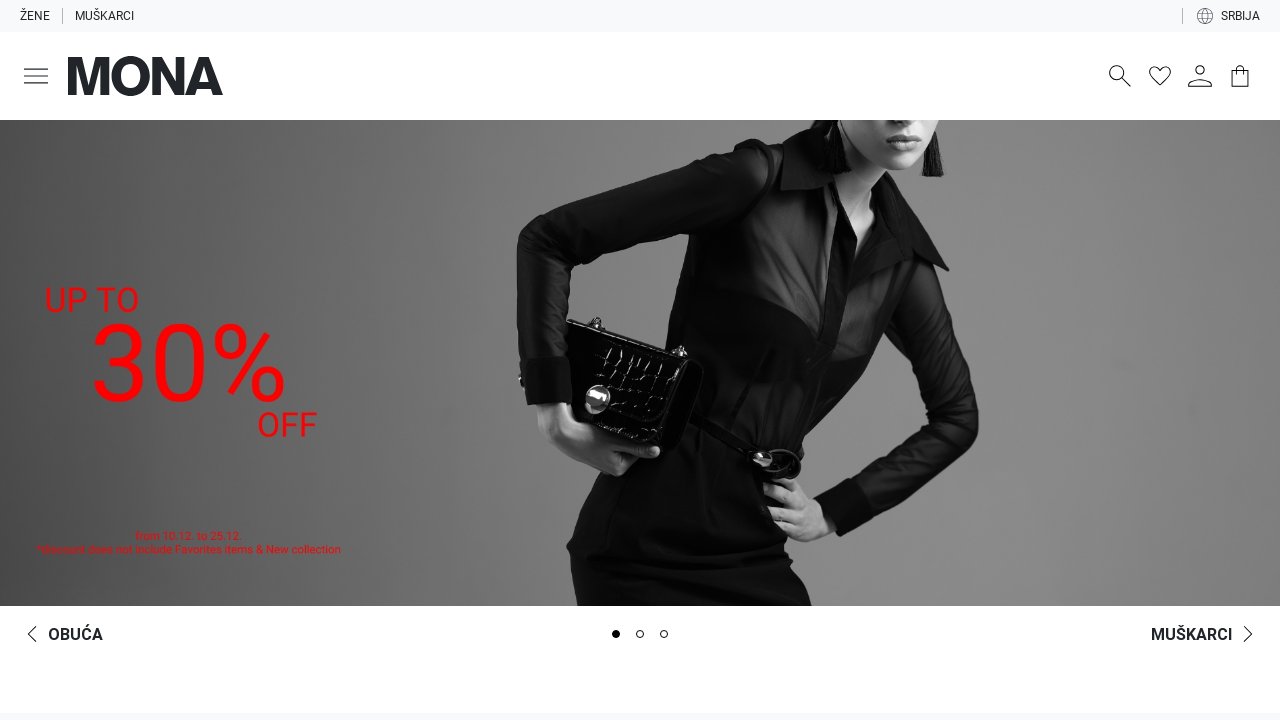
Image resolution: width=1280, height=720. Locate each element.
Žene (35, 16)
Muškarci (104, 16)
